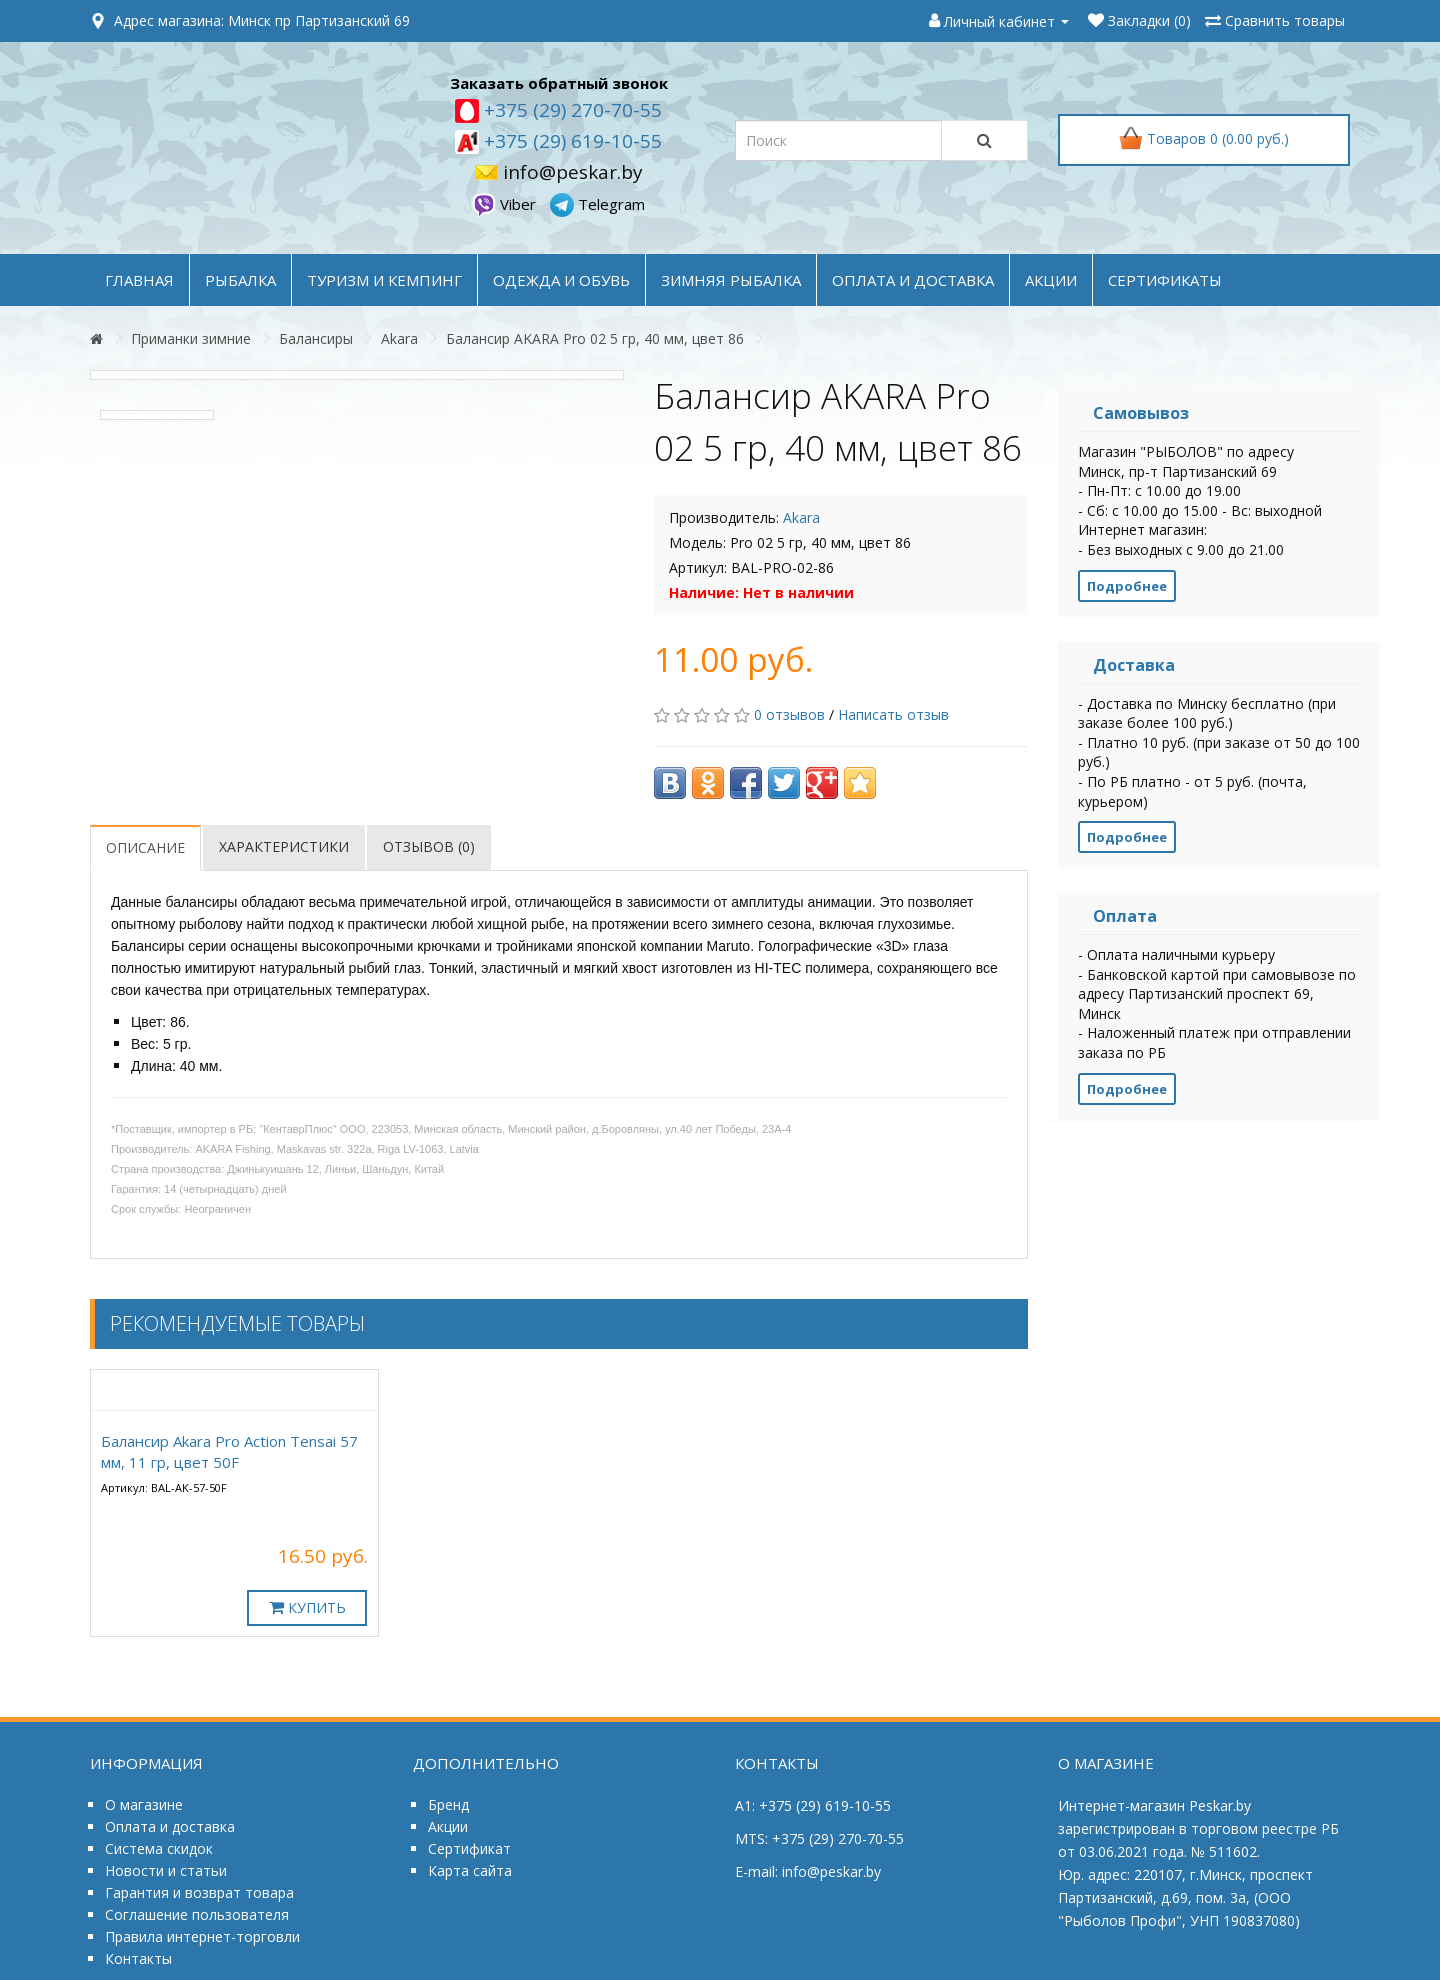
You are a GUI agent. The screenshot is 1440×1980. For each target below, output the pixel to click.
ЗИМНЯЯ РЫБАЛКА (731, 280)
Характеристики (284, 846)
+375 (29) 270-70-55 (570, 110)
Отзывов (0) (429, 846)
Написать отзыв (893, 714)
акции (1051, 280)
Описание (145, 847)
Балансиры (316, 338)
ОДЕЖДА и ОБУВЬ (561, 280)
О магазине (144, 1804)
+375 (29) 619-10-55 (570, 141)
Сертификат (469, 1848)
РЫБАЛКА (240, 280)
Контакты (138, 1958)
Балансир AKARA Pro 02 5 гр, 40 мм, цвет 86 (595, 338)
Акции (448, 1826)
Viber (506, 204)
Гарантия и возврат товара (199, 1892)
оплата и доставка (913, 280)
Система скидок (159, 1848)
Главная (139, 280)
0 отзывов (789, 714)
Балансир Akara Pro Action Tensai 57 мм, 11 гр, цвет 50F (229, 1451)
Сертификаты (1165, 280)
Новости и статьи (166, 1870)
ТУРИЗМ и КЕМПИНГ (384, 280)
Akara (399, 338)
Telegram (597, 204)
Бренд (448, 1804)
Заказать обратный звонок (559, 83)
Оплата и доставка (170, 1826)
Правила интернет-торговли (202, 1936)
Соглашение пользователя (197, 1914)
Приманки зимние (191, 338)
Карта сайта (470, 1870)
